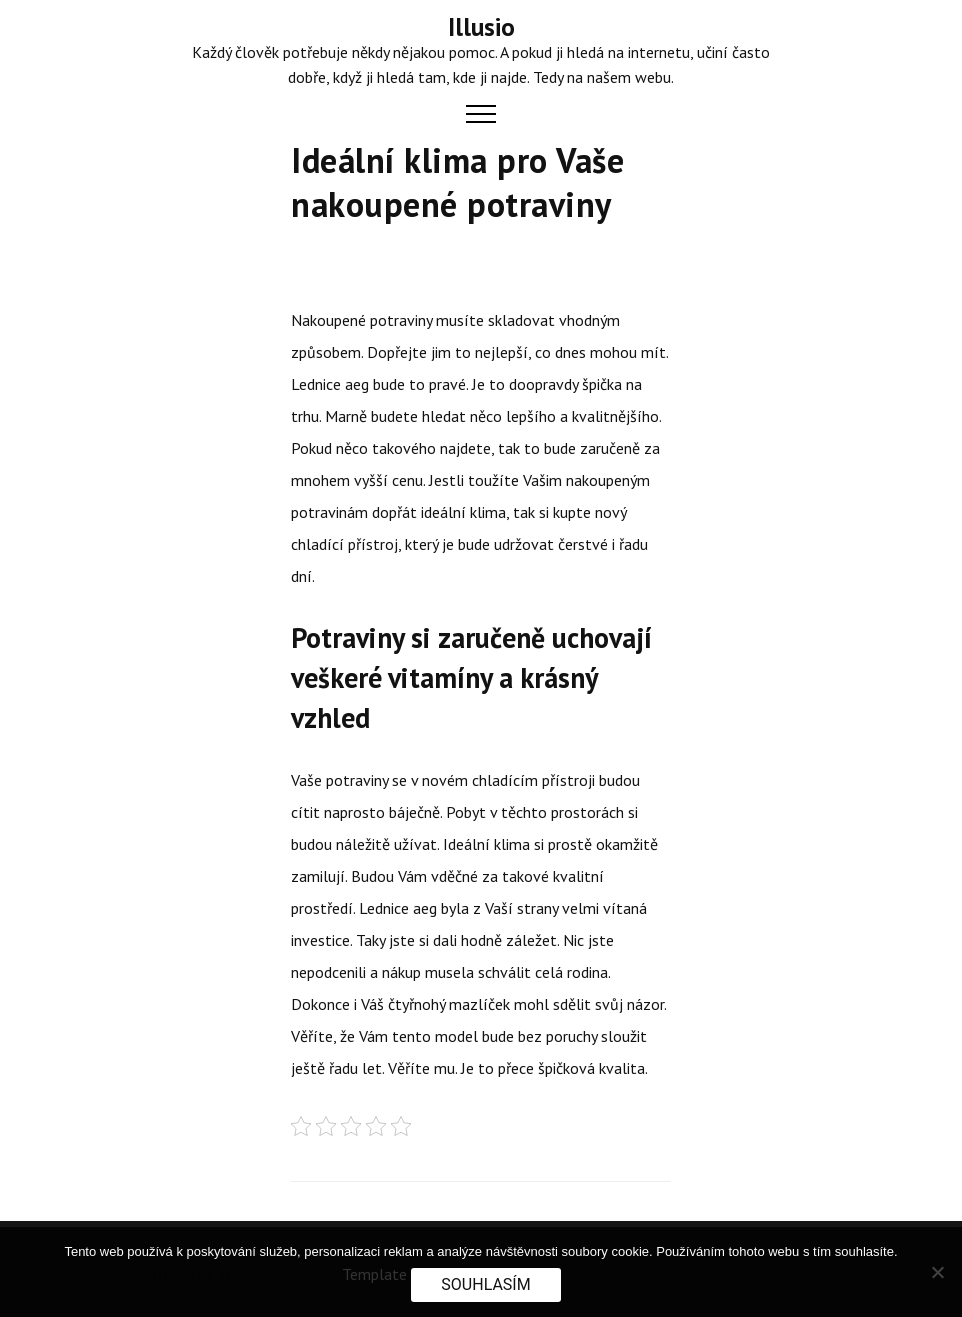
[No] (937, 1272)
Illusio (481, 27)
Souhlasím (485, 1284)
